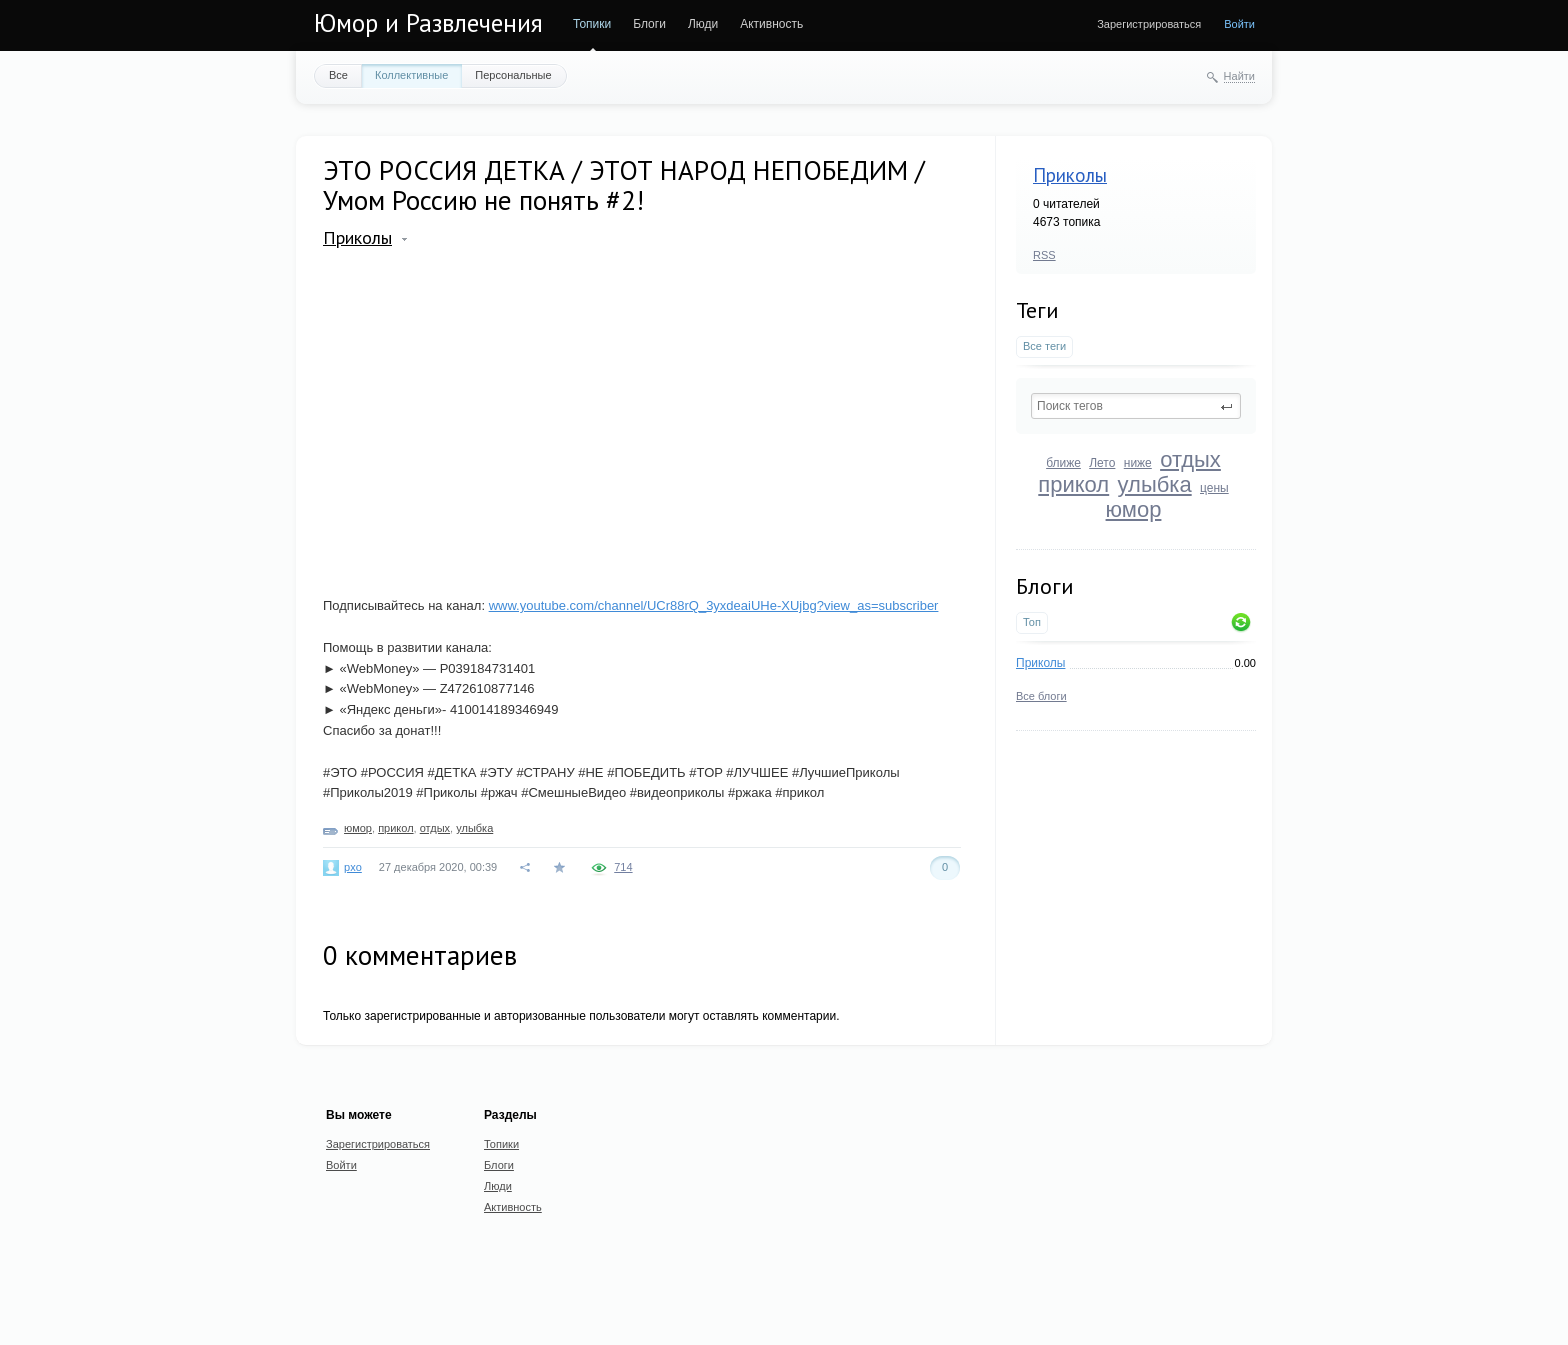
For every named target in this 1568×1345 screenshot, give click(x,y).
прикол (1073, 484)
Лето (1102, 463)
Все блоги (1041, 696)
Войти (1239, 24)
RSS (1044, 255)
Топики (592, 24)
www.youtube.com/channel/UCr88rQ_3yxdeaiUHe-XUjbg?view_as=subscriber (714, 605)
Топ (1032, 622)
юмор (1134, 509)
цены (1214, 488)
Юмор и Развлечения (428, 23)
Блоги (649, 24)
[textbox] (1136, 406)
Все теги (1044, 346)
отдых (1190, 459)
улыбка (1155, 484)
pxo (353, 867)
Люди (703, 24)
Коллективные (411, 75)
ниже (1138, 463)
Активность (771, 24)
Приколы (1070, 175)
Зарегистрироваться (1149, 24)
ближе (1063, 463)
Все (338, 75)
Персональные (513, 75)
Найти (1239, 76)
